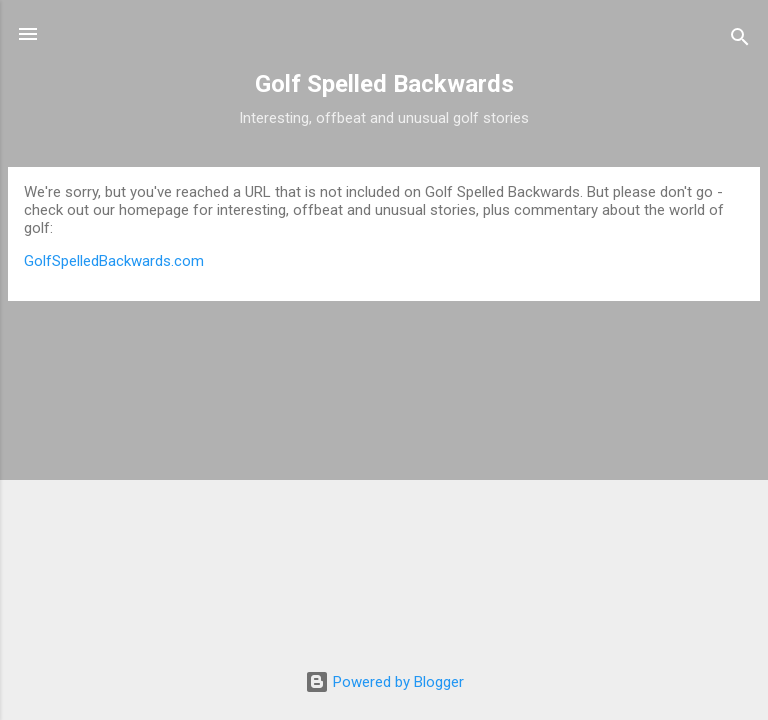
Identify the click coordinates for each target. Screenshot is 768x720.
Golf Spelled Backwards (384, 84)
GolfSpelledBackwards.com (114, 261)
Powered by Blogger (384, 682)
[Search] (740, 40)
